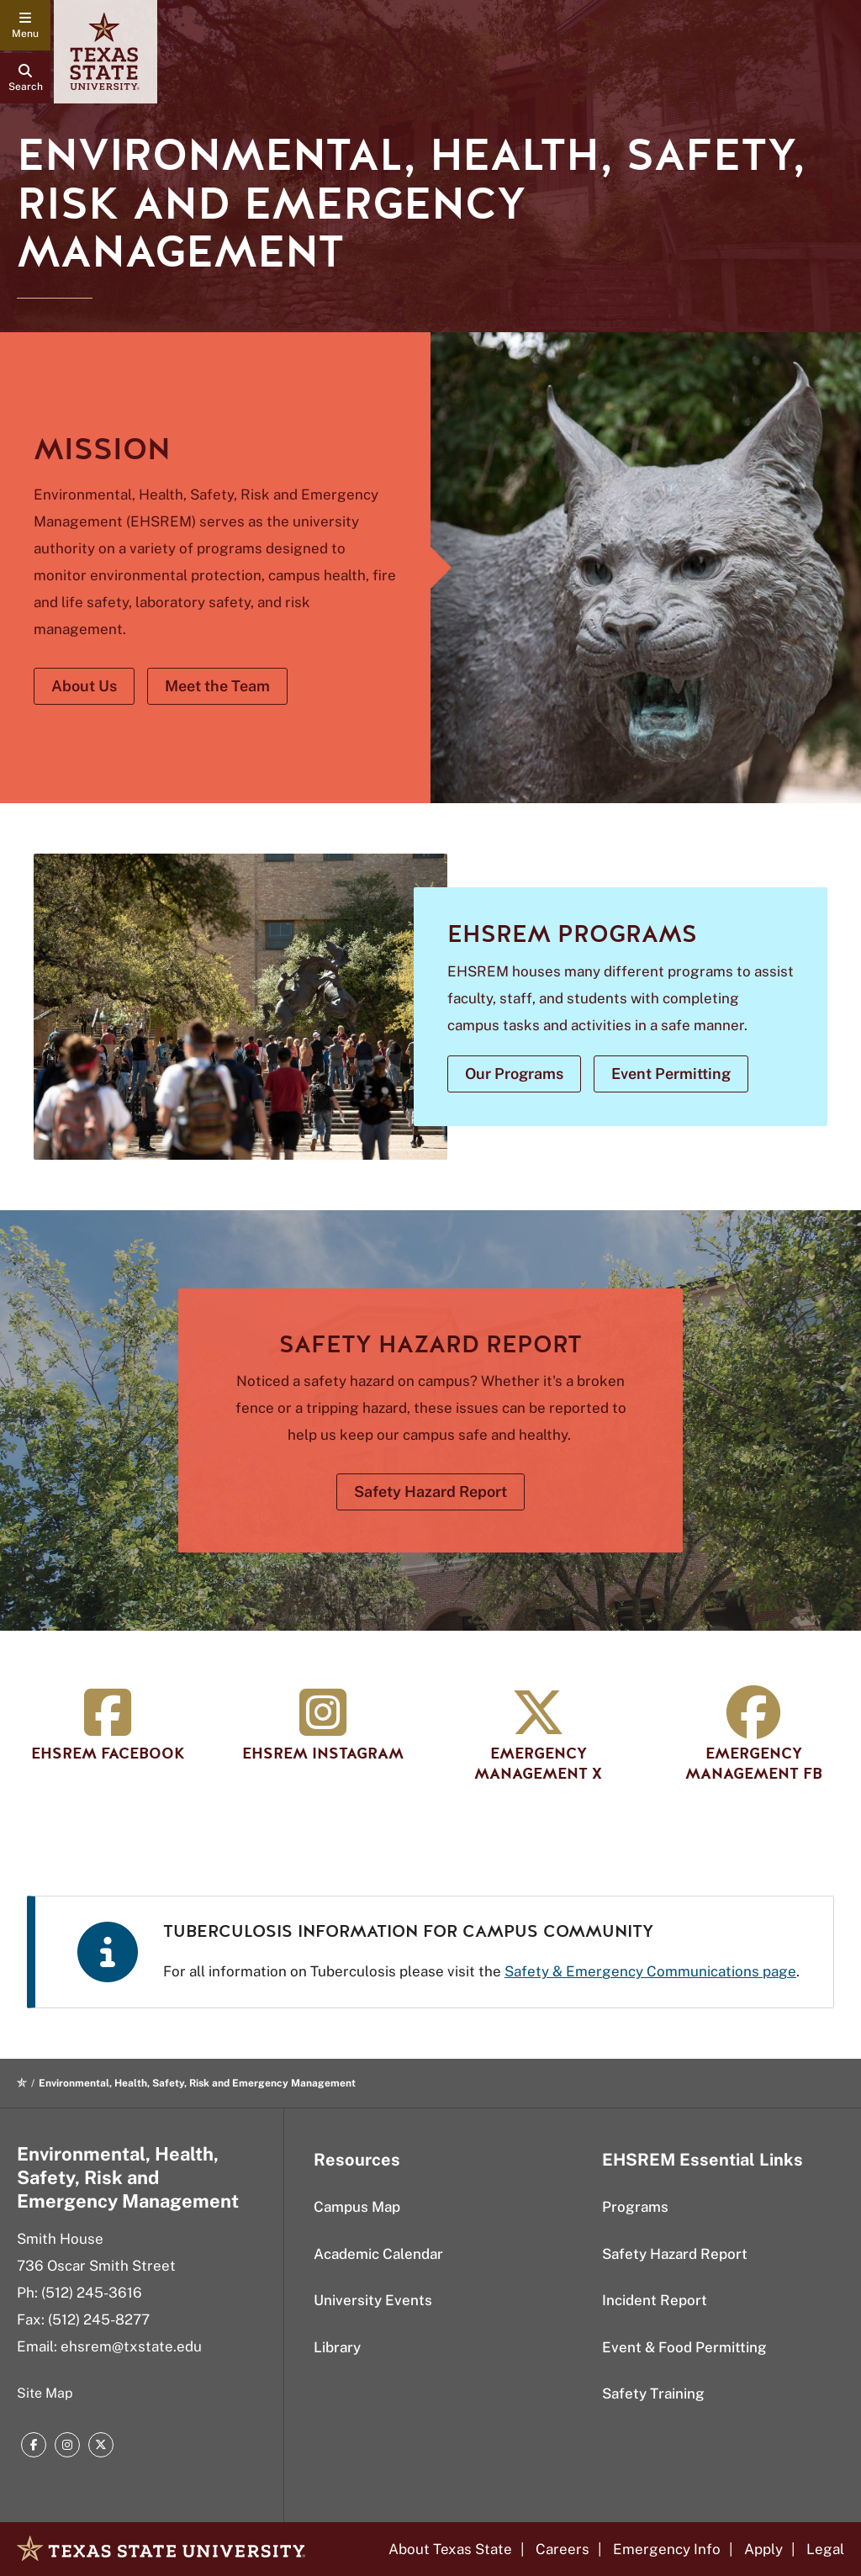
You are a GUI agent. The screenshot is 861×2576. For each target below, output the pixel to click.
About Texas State (450, 2549)
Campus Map (357, 2206)
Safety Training (653, 2393)
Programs (635, 2206)
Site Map (45, 2393)
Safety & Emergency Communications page (650, 1971)
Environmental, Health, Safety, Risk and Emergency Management (128, 2177)
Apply (763, 2549)
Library (337, 2347)
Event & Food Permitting (684, 2347)
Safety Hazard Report (674, 2253)
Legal (825, 2549)
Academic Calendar (378, 2253)
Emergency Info (667, 2549)
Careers (562, 2549)
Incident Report (654, 2300)
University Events (373, 2300)
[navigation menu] (25, 25)
